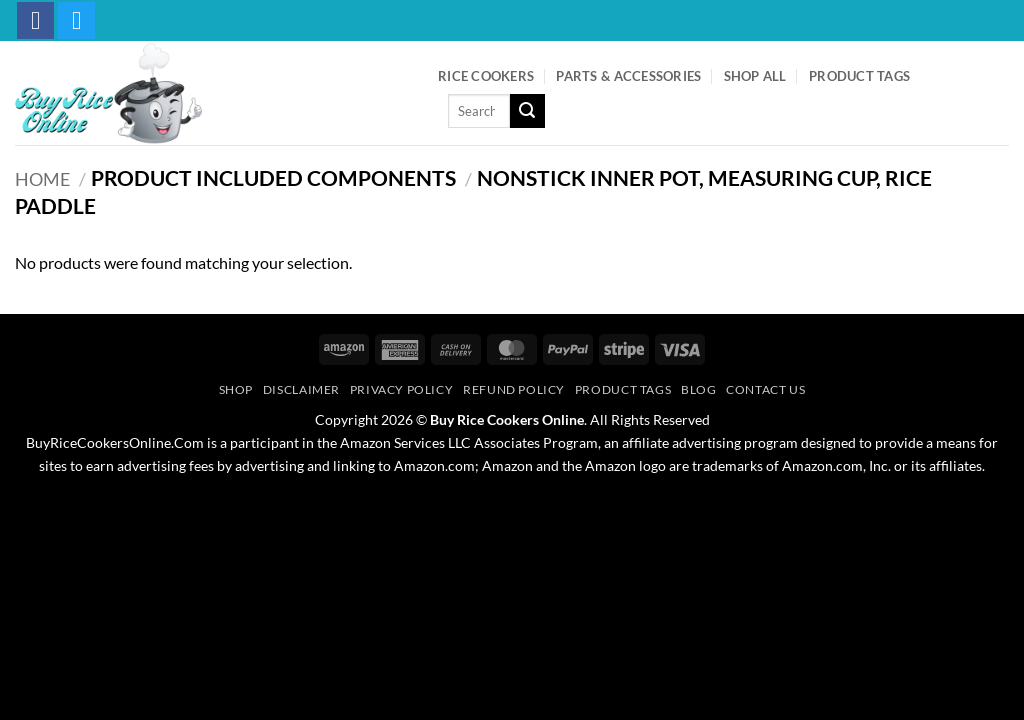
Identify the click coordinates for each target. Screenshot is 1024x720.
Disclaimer (301, 389)
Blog (698, 389)
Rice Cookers (486, 76)
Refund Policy (514, 389)
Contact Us (765, 389)
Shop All (755, 76)
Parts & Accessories (628, 76)
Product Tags (859, 76)
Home (42, 179)
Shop (236, 389)
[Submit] (527, 111)
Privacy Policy (402, 389)
